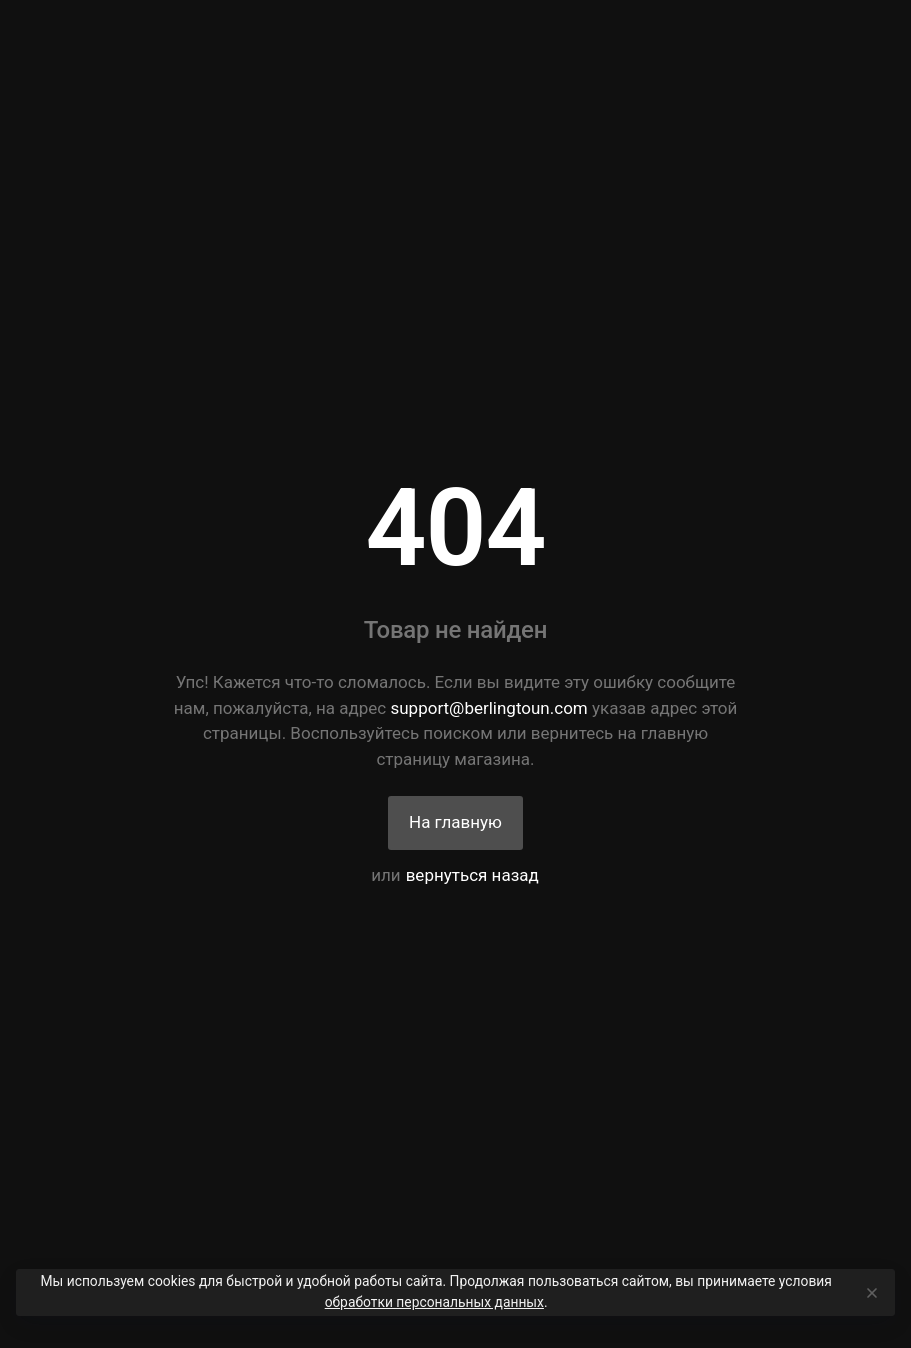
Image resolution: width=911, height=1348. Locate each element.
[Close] (870, 1293)
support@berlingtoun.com (488, 708)
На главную (455, 822)
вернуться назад (472, 875)
